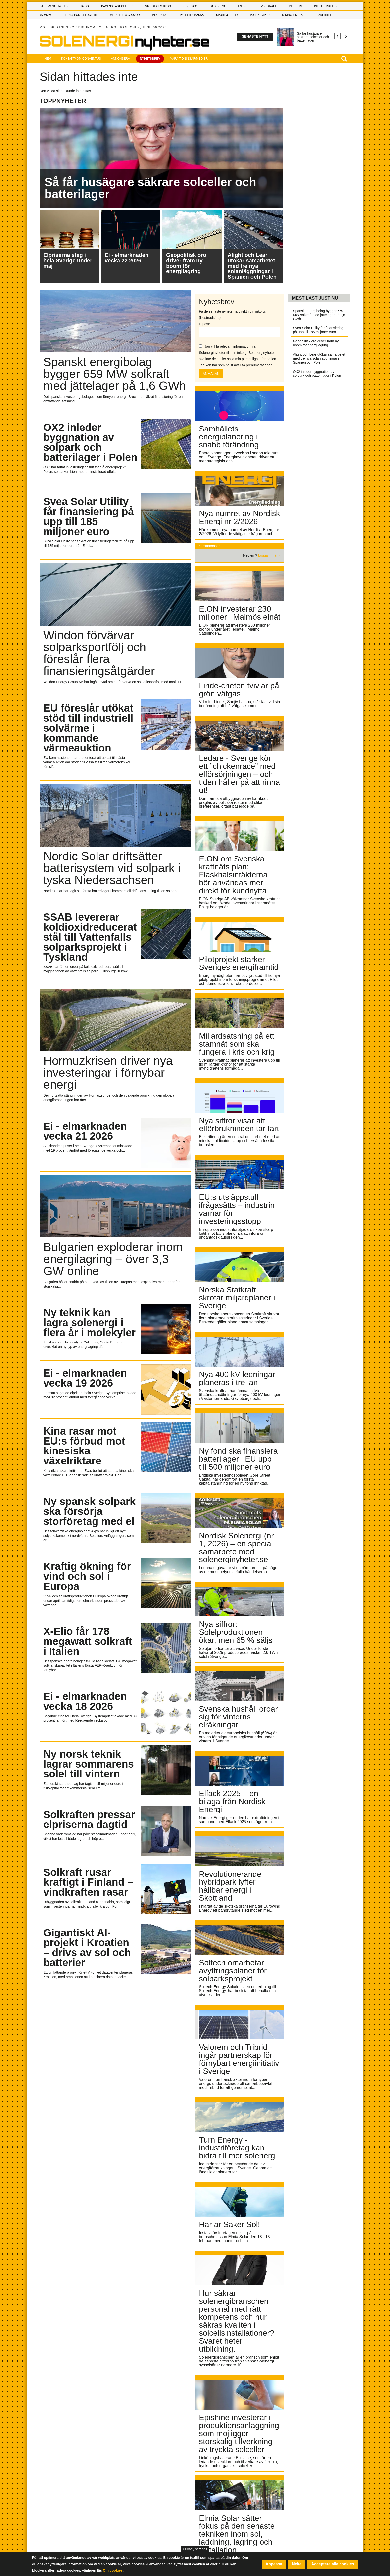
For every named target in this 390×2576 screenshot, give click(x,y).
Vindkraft (268, 6)
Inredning (160, 14)
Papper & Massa (192, 14)
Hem (48, 58)
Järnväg (46, 14)
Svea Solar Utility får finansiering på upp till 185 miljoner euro (318, 330)
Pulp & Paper (260, 14)
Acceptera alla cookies (332, 2564)
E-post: (204, 324)
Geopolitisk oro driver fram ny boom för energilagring (316, 343)
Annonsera (120, 58)
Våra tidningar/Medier (189, 58)
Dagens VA (217, 6)
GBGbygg (190, 6)
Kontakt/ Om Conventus (81, 58)
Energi (243, 6)
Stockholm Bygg (158, 6)
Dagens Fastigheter (117, 6)
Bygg (85, 6)
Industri (295, 6)
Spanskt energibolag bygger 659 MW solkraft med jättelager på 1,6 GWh (319, 315)
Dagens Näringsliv (54, 6)
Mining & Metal (293, 14)
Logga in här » (269, 555)
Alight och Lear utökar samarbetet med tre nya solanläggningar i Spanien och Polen (319, 358)
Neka (296, 2564)
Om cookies (113, 2570)
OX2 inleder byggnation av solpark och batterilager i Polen (317, 373)
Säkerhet (324, 14)
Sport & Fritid (227, 14)
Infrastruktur (325, 6)
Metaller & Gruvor (125, 14)
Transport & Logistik (81, 14)
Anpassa (274, 2564)
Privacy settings (195, 2549)
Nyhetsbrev (150, 58)
